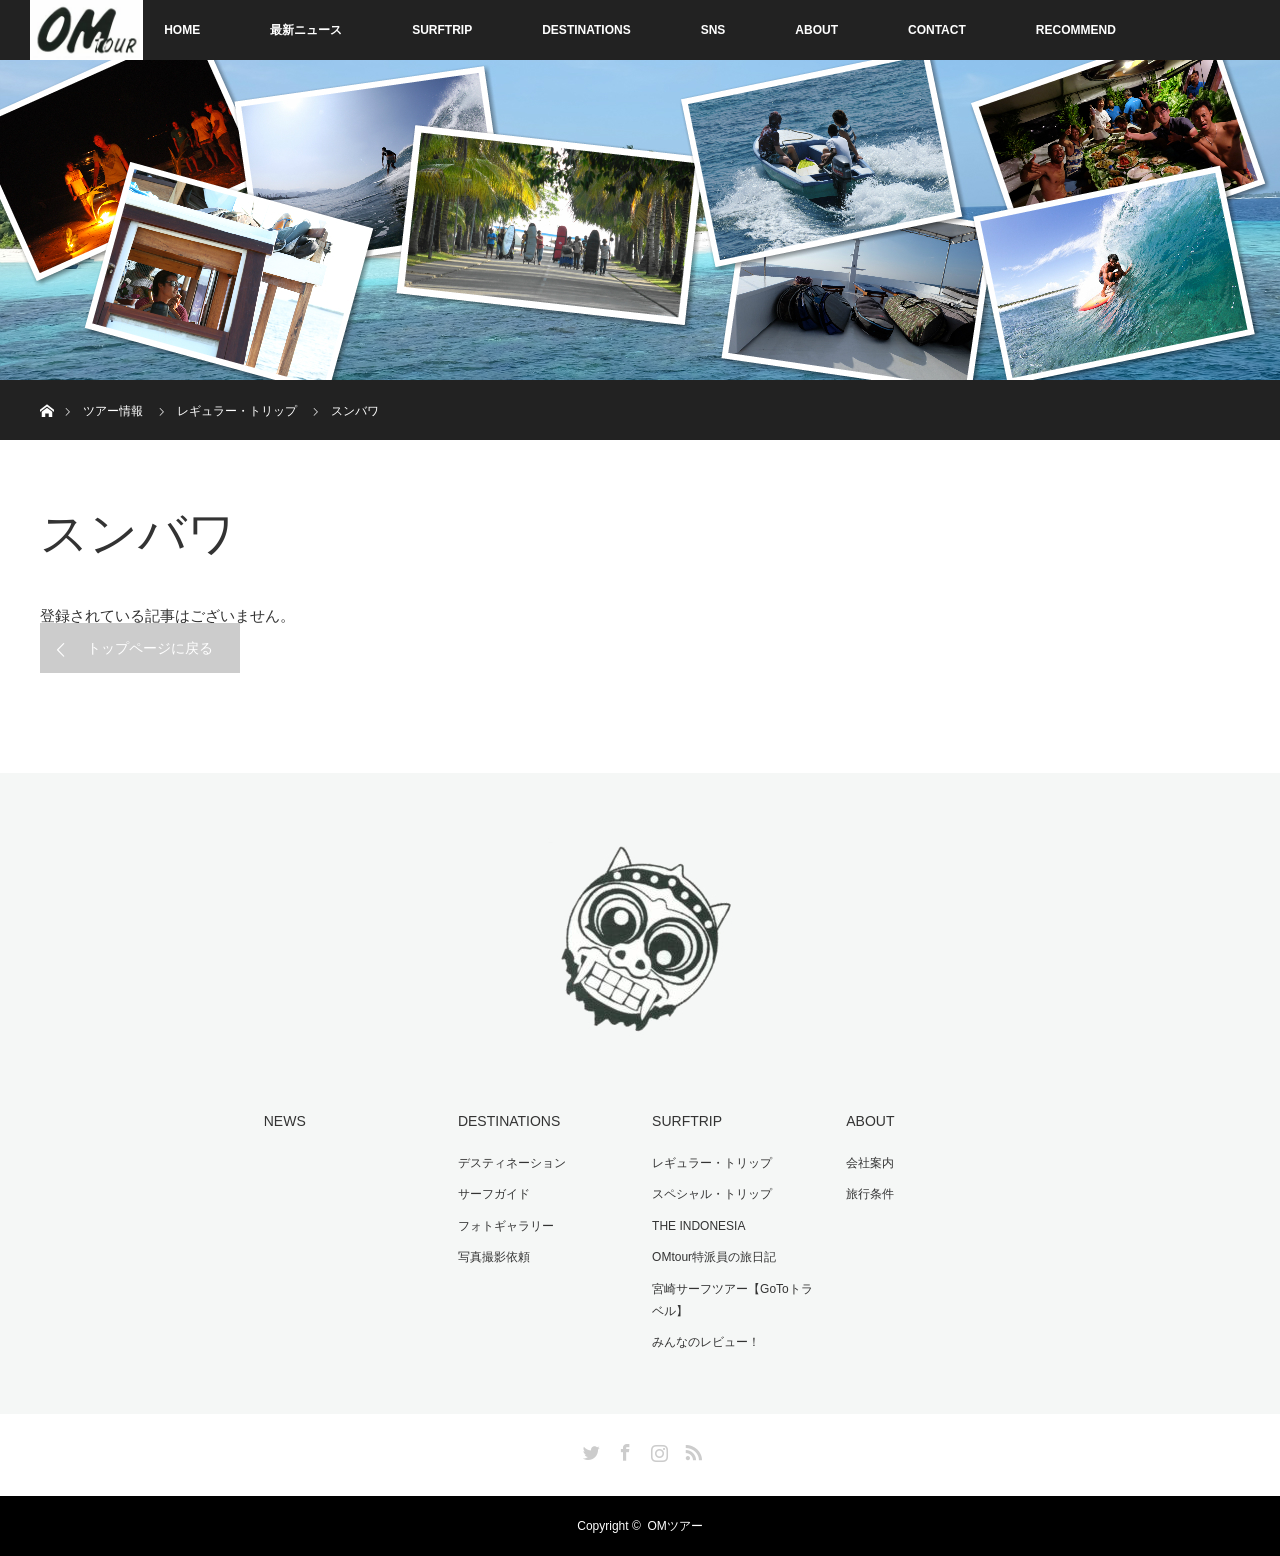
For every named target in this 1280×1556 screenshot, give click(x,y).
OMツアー (674, 1526)
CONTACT (937, 30)
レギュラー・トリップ (712, 1163)
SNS (713, 30)
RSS (691, 1449)
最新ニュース (306, 30)
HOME (182, 30)
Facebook (623, 1449)
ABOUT (816, 30)
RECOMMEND (1076, 30)
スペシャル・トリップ (712, 1194)
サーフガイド (494, 1194)
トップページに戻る (150, 648)
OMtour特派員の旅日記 (714, 1257)
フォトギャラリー (506, 1226)
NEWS (285, 1121)
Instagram (657, 1449)
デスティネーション (512, 1163)
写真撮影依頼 (494, 1257)
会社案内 (870, 1163)
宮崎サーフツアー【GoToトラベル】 (732, 1300)
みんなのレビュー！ (706, 1342)
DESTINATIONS (586, 30)
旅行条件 (870, 1194)
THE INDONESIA (698, 1226)
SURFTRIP (442, 30)
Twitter (589, 1449)
